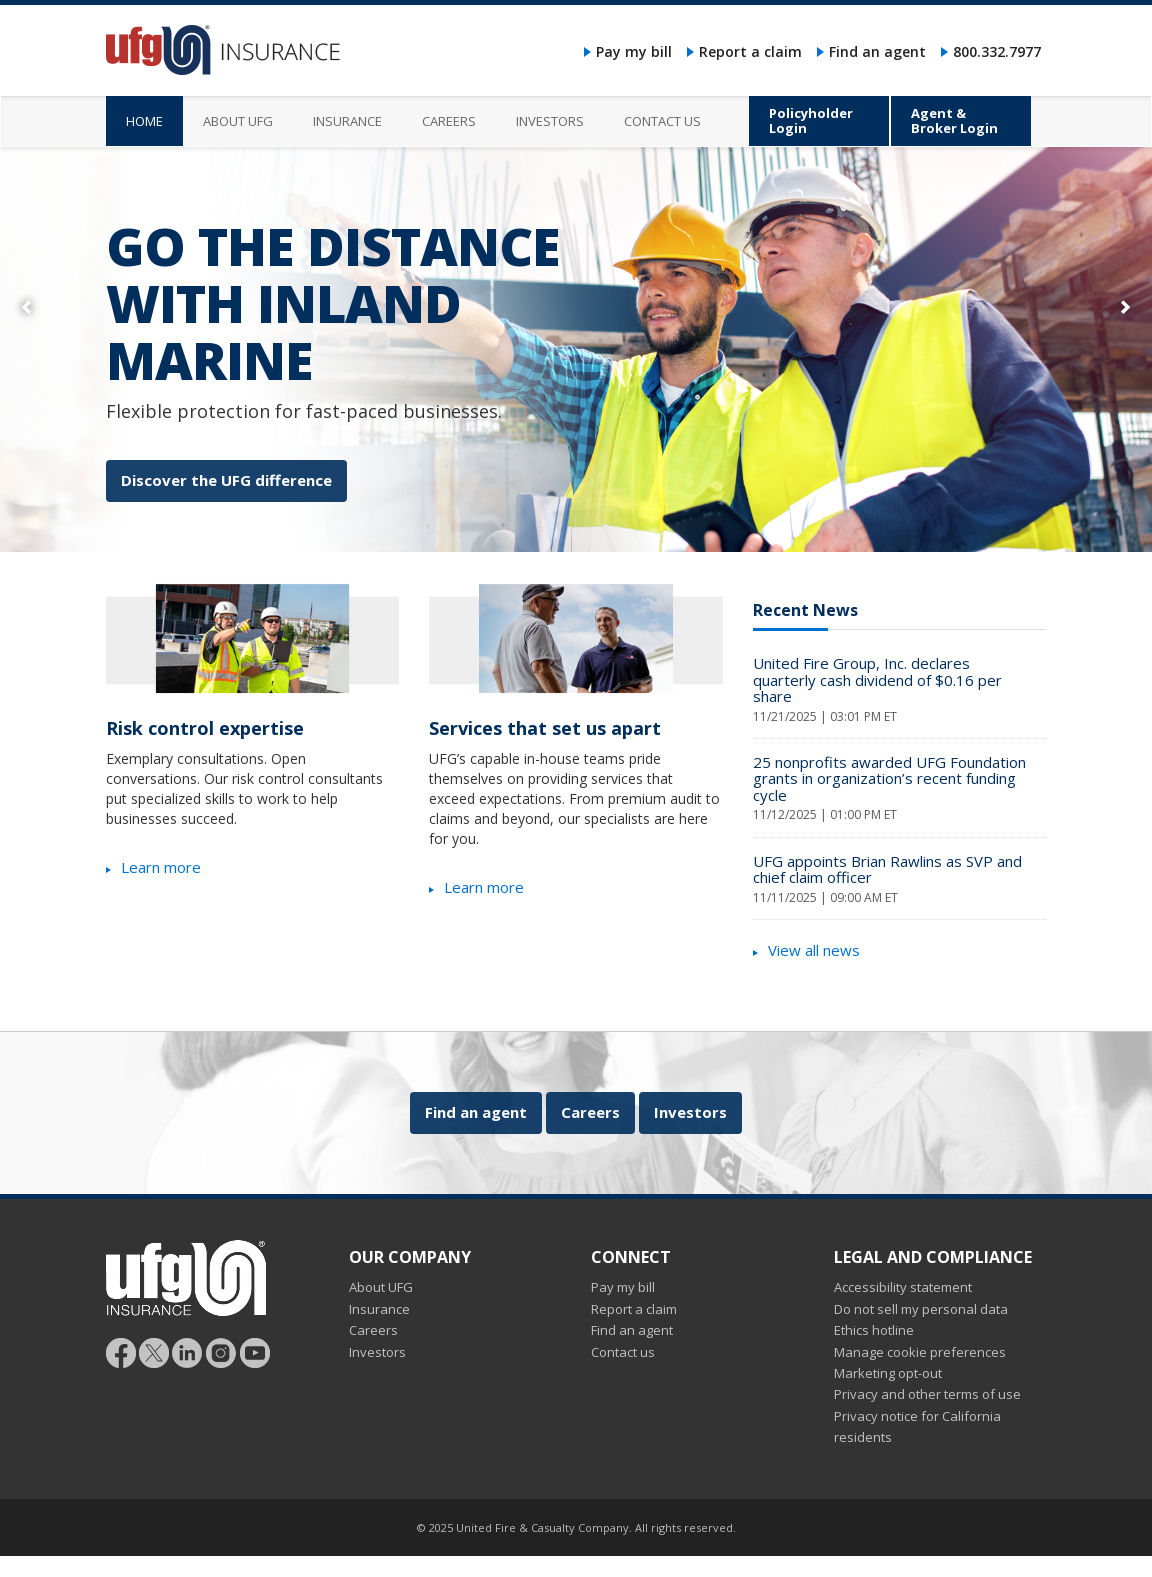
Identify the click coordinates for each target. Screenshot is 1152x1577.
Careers (590, 1112)
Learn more (161, 867)
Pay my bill (634, 51)
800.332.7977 (997, 51)
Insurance (379, 1309)
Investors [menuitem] (550, 121)
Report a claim (750, 51)
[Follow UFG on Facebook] (121, 1351)
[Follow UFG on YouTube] (255, 1351)
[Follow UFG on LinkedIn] (187, 1351)
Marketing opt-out (888, 1373)
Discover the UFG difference (226, 480)
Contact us (623, 1352)
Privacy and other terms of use (927, 1394)
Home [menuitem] (144, 121)
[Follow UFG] (154, 1351)
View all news (814, 950)
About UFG (381, 1287)
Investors (690, 1112)
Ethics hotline (874, 1330)
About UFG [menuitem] (238, 121)
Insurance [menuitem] (347, 121)
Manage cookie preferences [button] (920, 1352)
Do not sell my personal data (921, 1309)
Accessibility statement (903, 1287)
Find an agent (877, 51)
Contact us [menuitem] (662, 121)
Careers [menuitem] (449, 121)
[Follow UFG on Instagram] (221, 1351)
